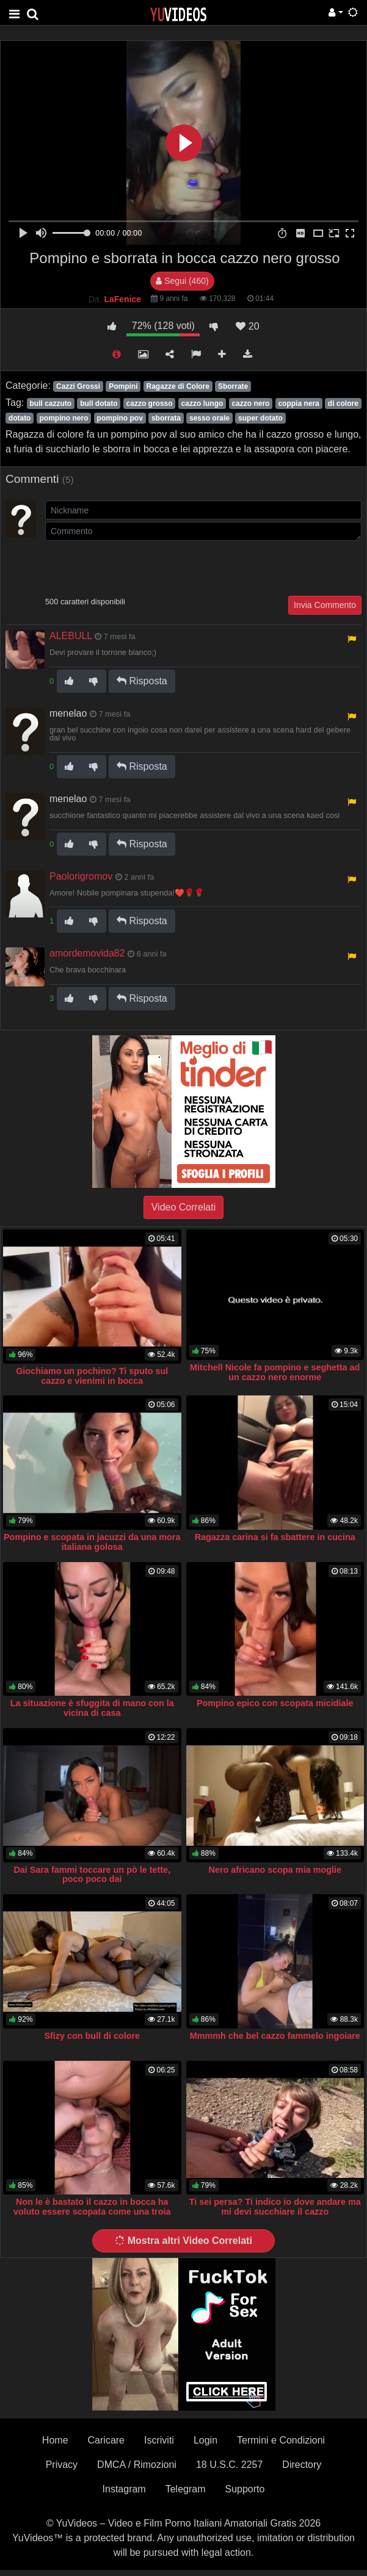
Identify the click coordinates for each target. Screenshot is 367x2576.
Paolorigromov (80, 876)
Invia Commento (325, 605)
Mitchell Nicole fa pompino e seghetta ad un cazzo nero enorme (275, 1372)
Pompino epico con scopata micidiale (275, 1703)
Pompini (123, 386)
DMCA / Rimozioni (136, 2464)
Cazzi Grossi (78, 386)
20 (247, 326)
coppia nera (298, 403)
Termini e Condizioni (281, 2440)
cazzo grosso (149, 403)
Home (55, 2440)
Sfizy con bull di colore (92, 2036)
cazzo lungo (202, 403)
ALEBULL (70, 636)
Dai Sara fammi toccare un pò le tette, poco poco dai (91, 1874)
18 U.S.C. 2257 (229, 2464)
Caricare (106, 2440)
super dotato (260, 418)
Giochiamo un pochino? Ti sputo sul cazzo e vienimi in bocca (92, 1376)
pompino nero (64, 418)
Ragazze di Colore (178, 386)
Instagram (124, 2489)
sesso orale (209, 418)
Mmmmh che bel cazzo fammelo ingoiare (275, 2036)
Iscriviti (159, 2440)
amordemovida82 (87, 953)
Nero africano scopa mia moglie (274, 1870)
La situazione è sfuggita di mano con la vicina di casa (92, 1708)
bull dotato (98, 403)
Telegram (185, 2489)
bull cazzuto (50, 403)
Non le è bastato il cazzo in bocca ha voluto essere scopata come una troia (92, 2206)
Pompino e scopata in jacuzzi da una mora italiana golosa (92, 1542)
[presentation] (138, 567)
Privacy (62, 2464)
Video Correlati (183, 1207)
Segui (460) (182, 281)
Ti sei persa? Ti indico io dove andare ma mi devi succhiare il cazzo (275, 2206)
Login (205, 2440)
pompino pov (120, 418)
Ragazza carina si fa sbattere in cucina (275, 1537)
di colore (343, 403)
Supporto (245, 2489)
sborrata (166, 418)
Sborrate (233, 386)
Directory (301, 2464)
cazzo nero (250, 403)
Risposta (142, 681)
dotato (20, 418)
